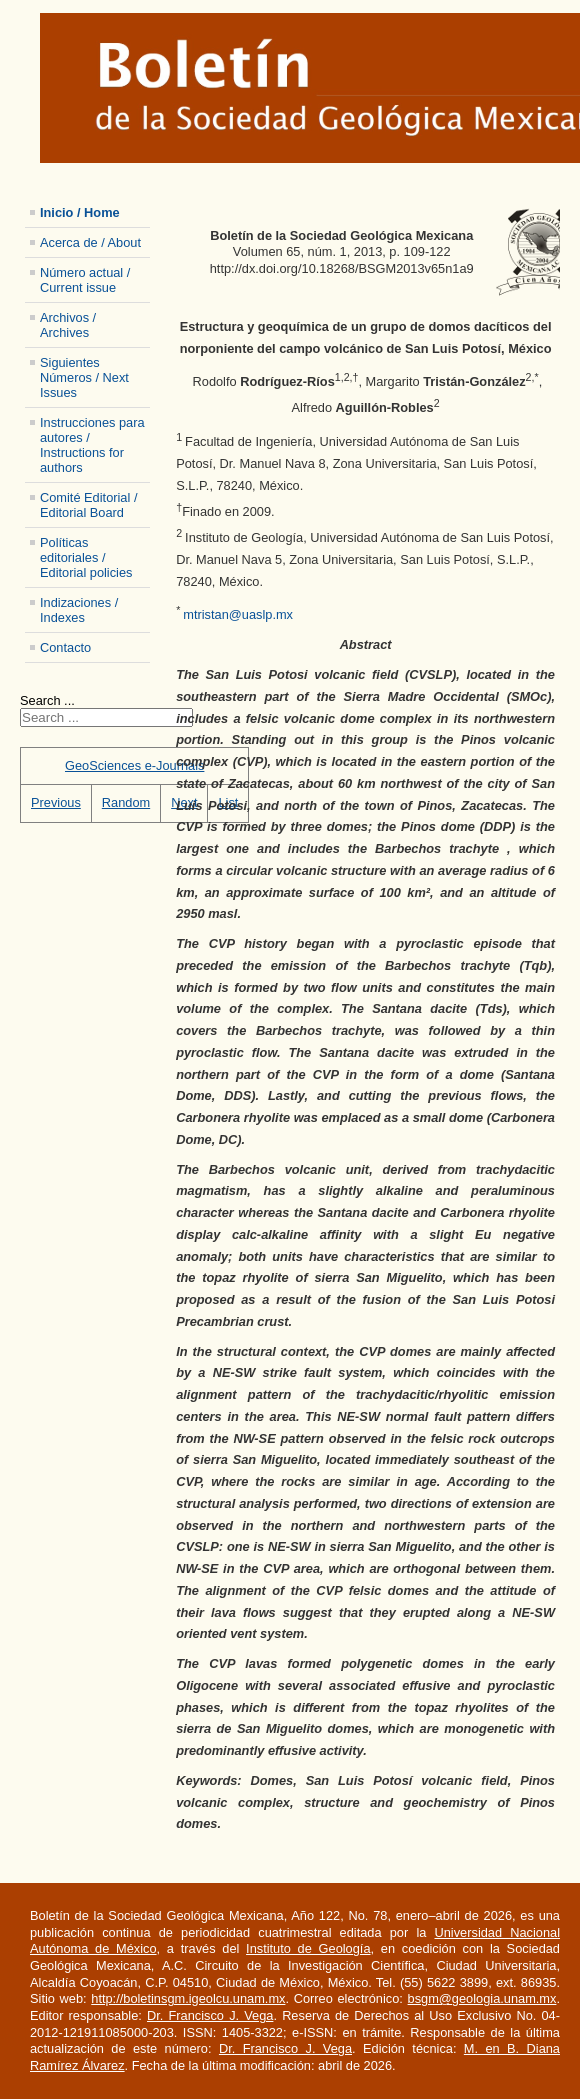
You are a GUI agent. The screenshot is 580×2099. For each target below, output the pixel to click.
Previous (56, 802)
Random (126, 802)
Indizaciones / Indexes (79, 610)
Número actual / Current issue (85, 280)
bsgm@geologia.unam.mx (482, 1998)
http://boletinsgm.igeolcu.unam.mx (188, 1998)
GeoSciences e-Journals (134, 765)
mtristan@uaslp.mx (238, 615)
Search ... (47, 700)
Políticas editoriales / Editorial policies (86, 557)
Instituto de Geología (308, 1948)
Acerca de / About (90, 242)
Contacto (65, 647)
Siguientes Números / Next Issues (84, 377)
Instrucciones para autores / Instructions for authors (92, 445)
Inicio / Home (80, 212)
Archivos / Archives (68, 325)
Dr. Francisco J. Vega (210, 2015)
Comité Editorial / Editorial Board (88, 505)
